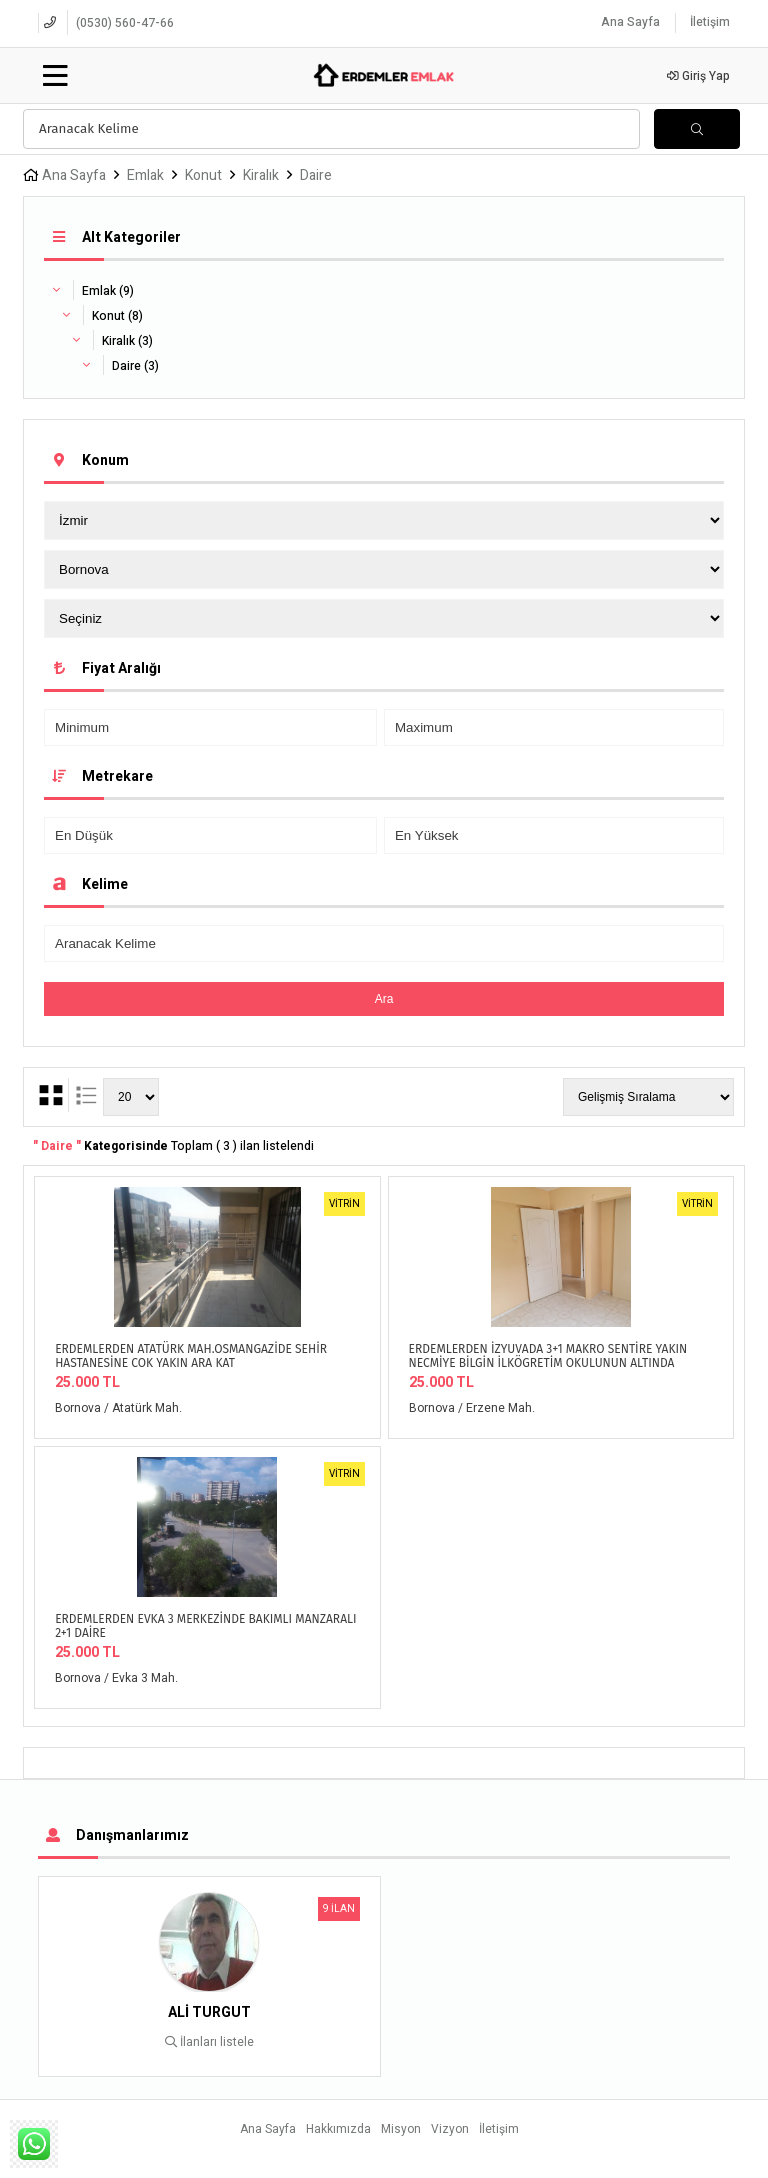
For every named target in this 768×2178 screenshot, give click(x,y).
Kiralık (261, 175)
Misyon (401, 2129)
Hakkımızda (338, 2129)
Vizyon (450, 2129)
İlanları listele (209, 2042)
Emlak (145, 175)
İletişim (710, 22)
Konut (203, 175)
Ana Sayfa (630, 22)
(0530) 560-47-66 (125, 23)
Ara (384, 999)
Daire (316, 175)
